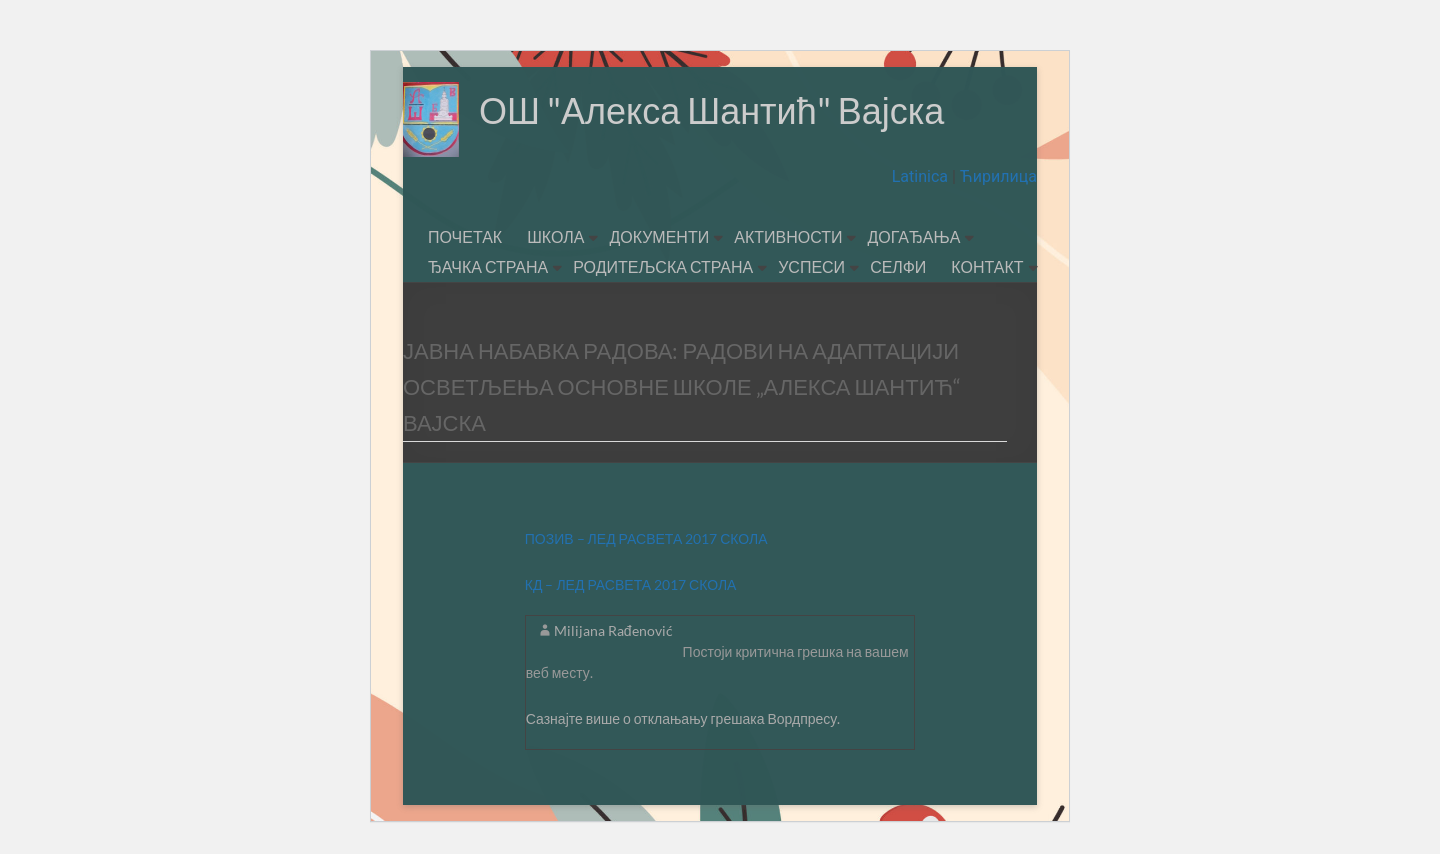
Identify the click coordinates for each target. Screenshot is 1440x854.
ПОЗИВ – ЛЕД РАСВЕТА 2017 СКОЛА (646, 538)
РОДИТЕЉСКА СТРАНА (663, 266)
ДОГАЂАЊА (913, 236)
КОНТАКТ (987, 266)
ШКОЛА (555, 236)
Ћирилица (996, 176)
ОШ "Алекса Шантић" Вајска (711, 110)
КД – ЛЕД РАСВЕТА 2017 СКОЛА (631, 584)
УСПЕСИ (811, 266)
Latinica (922, 176)
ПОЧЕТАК (465, 236)
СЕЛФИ (898, 266)
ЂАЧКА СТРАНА (488, 266)
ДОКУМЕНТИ (659, 236)
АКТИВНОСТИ (788, 236)
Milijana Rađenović (613, 630)
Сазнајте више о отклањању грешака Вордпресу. (683, 718)
